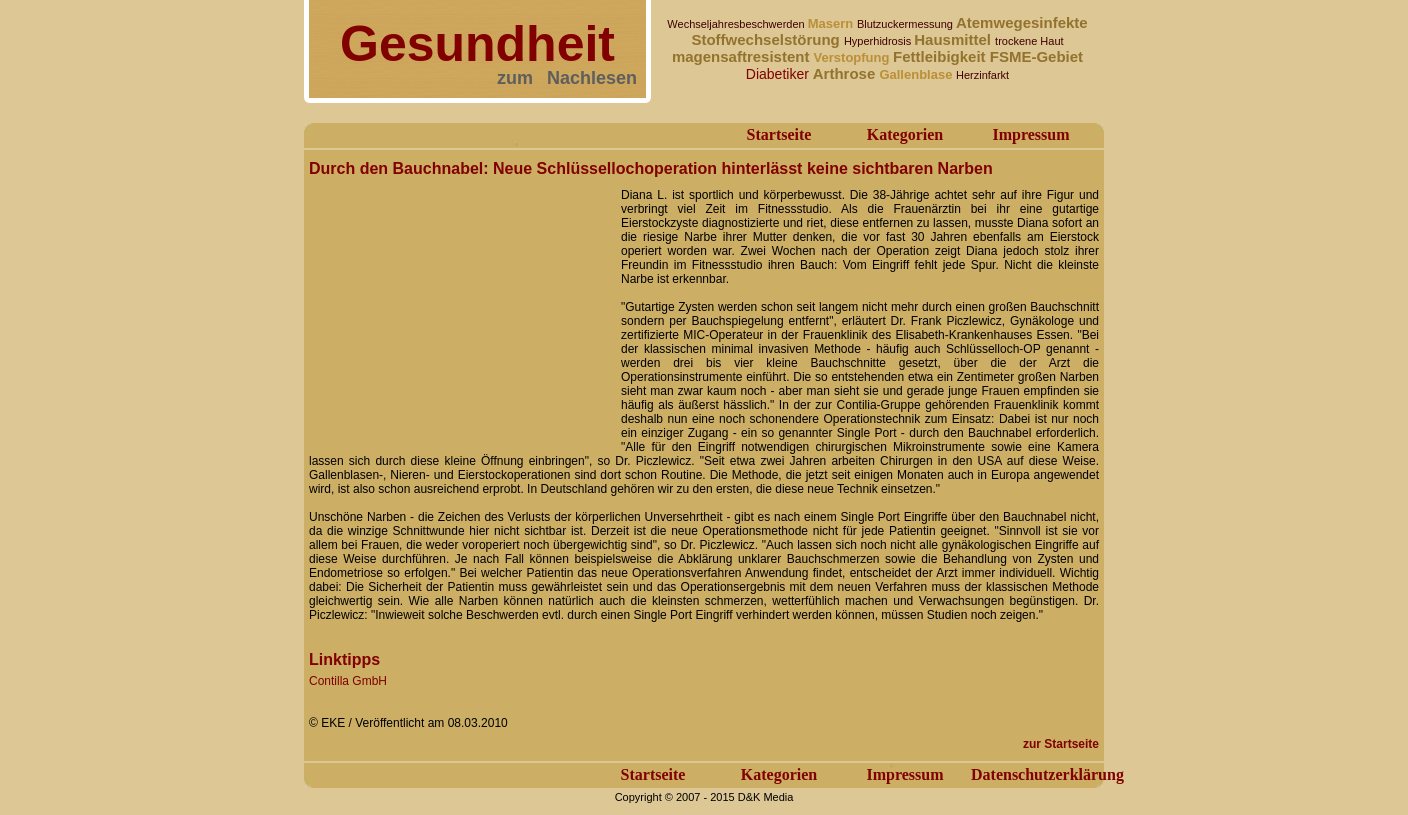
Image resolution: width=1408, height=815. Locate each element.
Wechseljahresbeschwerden (737, 24)
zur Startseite (1061, 744)
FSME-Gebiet (1036, 56)
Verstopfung (853, 57)
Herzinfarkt (982, 75)
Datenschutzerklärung (1047, 774)
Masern (832, 23)
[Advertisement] (459, 308)
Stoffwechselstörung (767, 39)
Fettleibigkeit (941, 56)
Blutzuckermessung (906, 24)
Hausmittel (954, 39)
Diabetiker (779, 74)
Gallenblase (917, 74)
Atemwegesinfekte (1022, 22)
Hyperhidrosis (879, 41)
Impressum (1030, 134)
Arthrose (846, 73)
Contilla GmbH (348, 681)
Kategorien (905, 134)
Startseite (779, 134)
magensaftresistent (743, 56)
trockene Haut (1029, 41)
